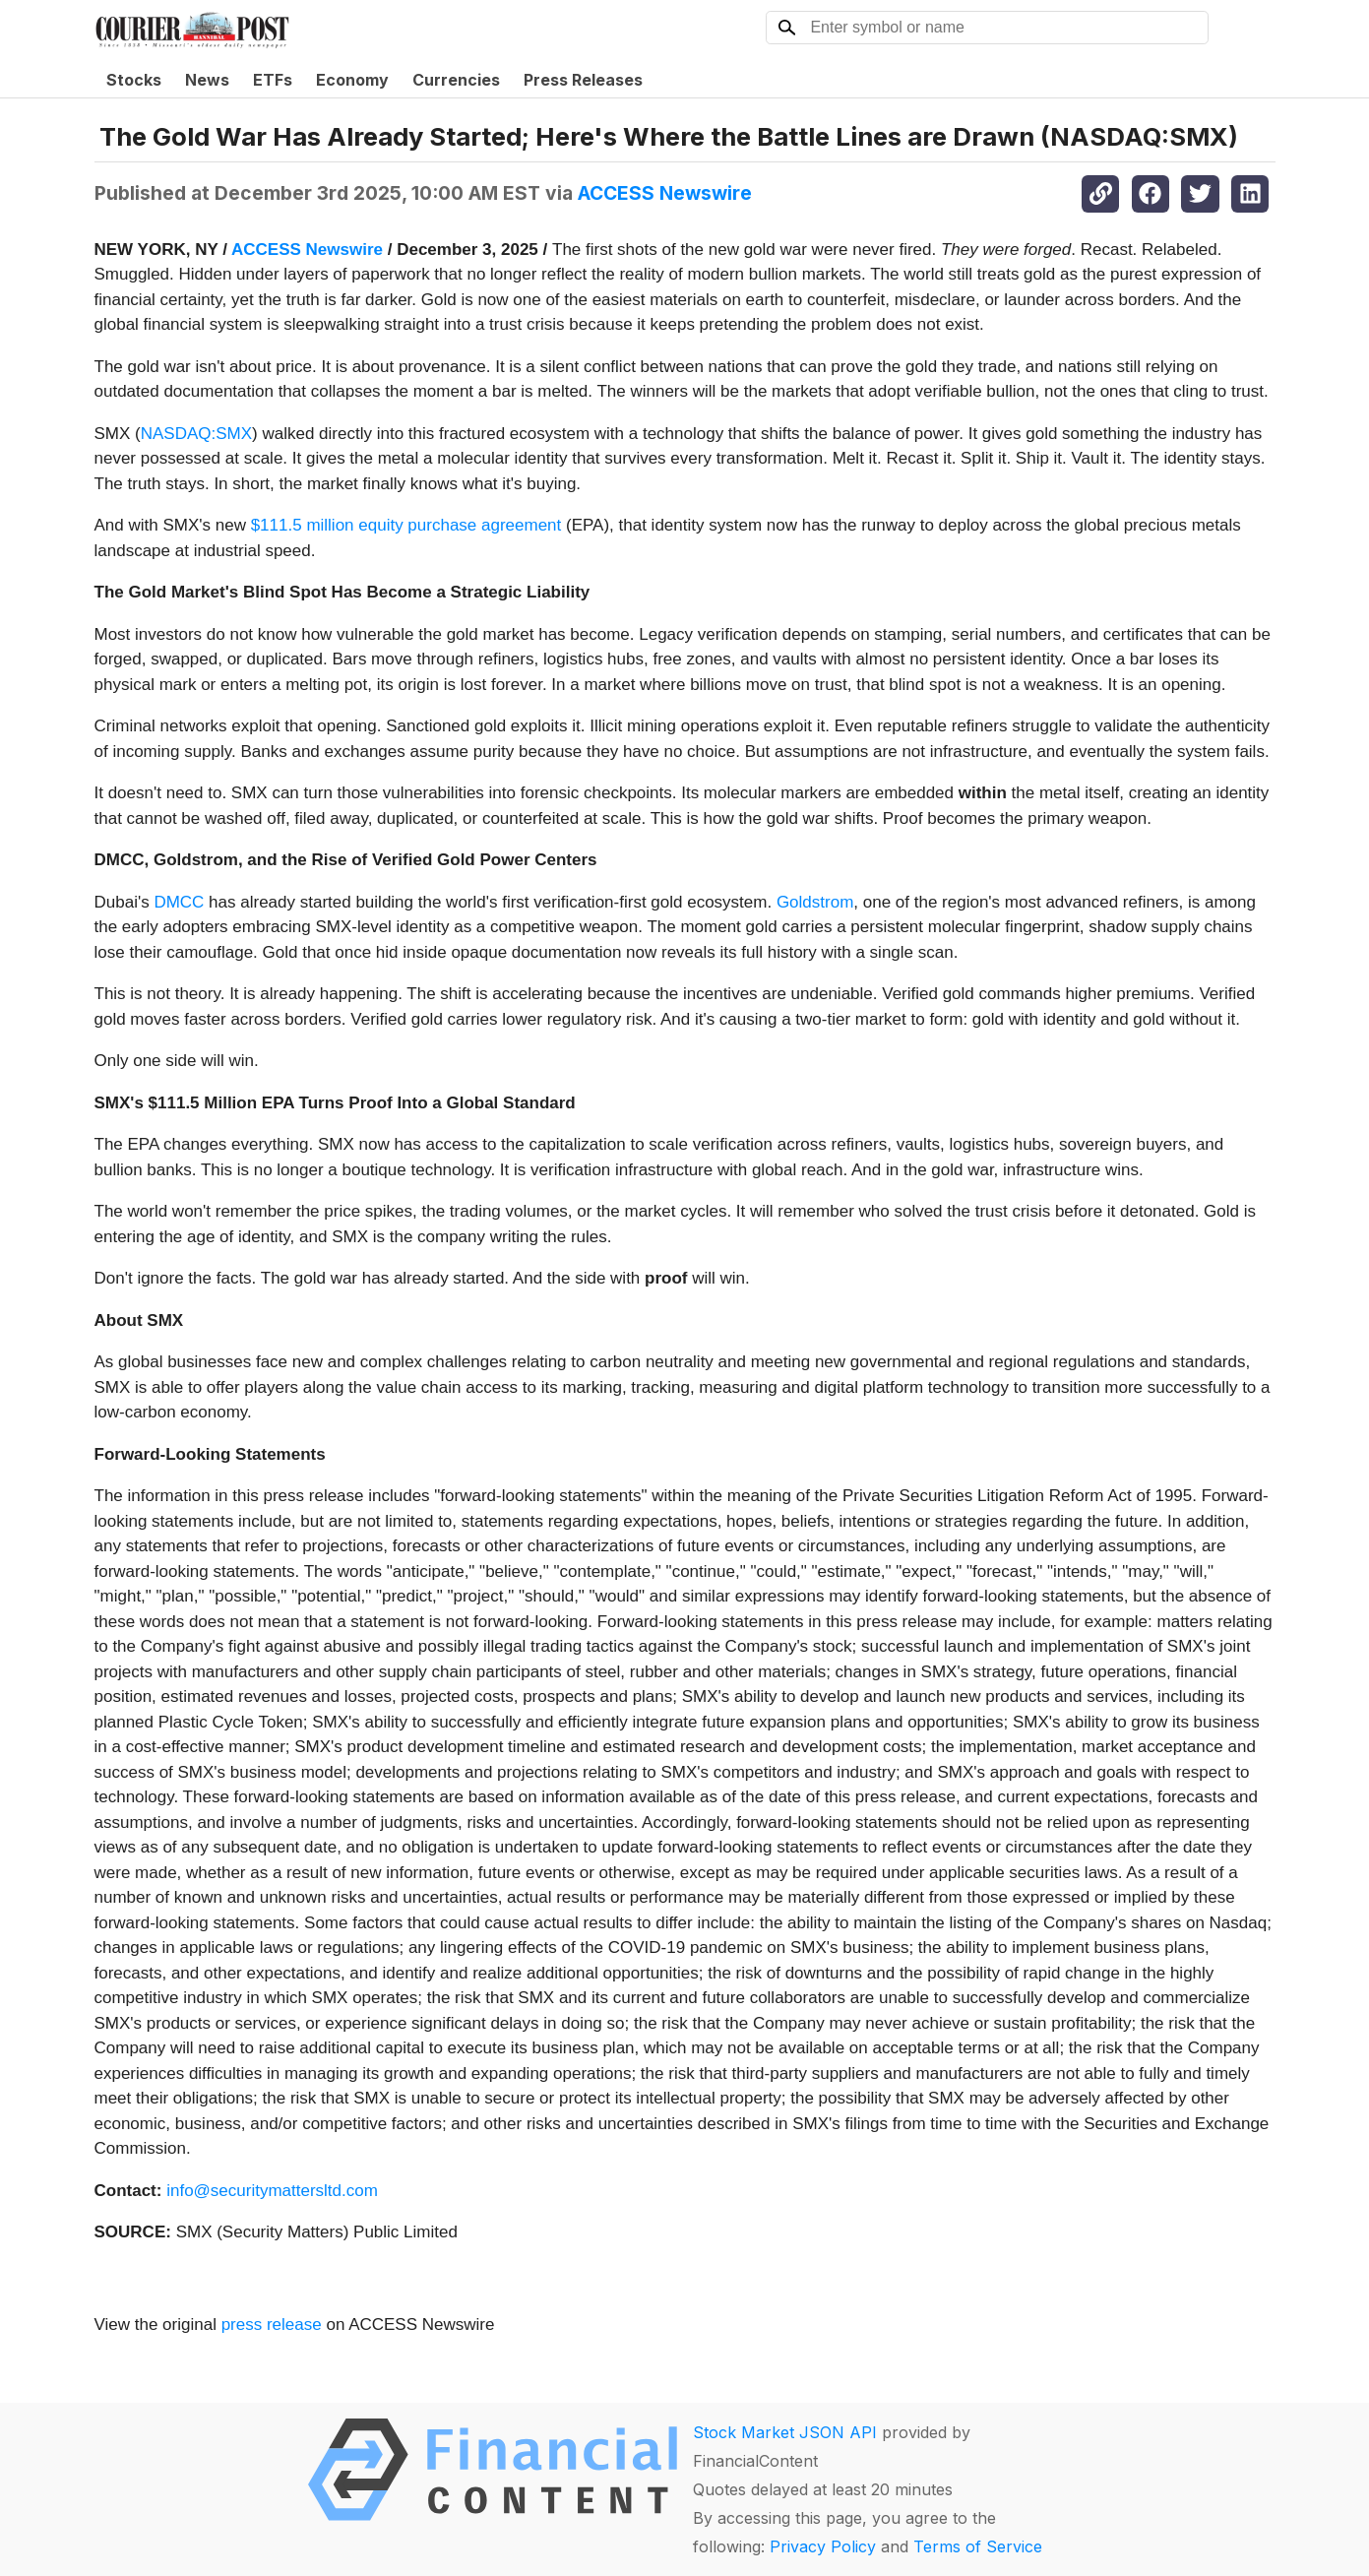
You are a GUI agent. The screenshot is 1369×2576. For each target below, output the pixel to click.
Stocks (133, 80)
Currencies (456, 80)
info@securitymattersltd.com (272, 2190)
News (207, 80)
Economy (352, 80)
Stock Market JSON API (785, 2432)
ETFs (272, 80)
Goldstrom (815, 902)
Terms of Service (977, 2546)
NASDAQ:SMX (196, 433)
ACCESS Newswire (665, 193)
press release (271, 2324)
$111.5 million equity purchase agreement (406, 525)
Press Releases (583, 80)
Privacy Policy (823, 2546)
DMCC (179, 902)
